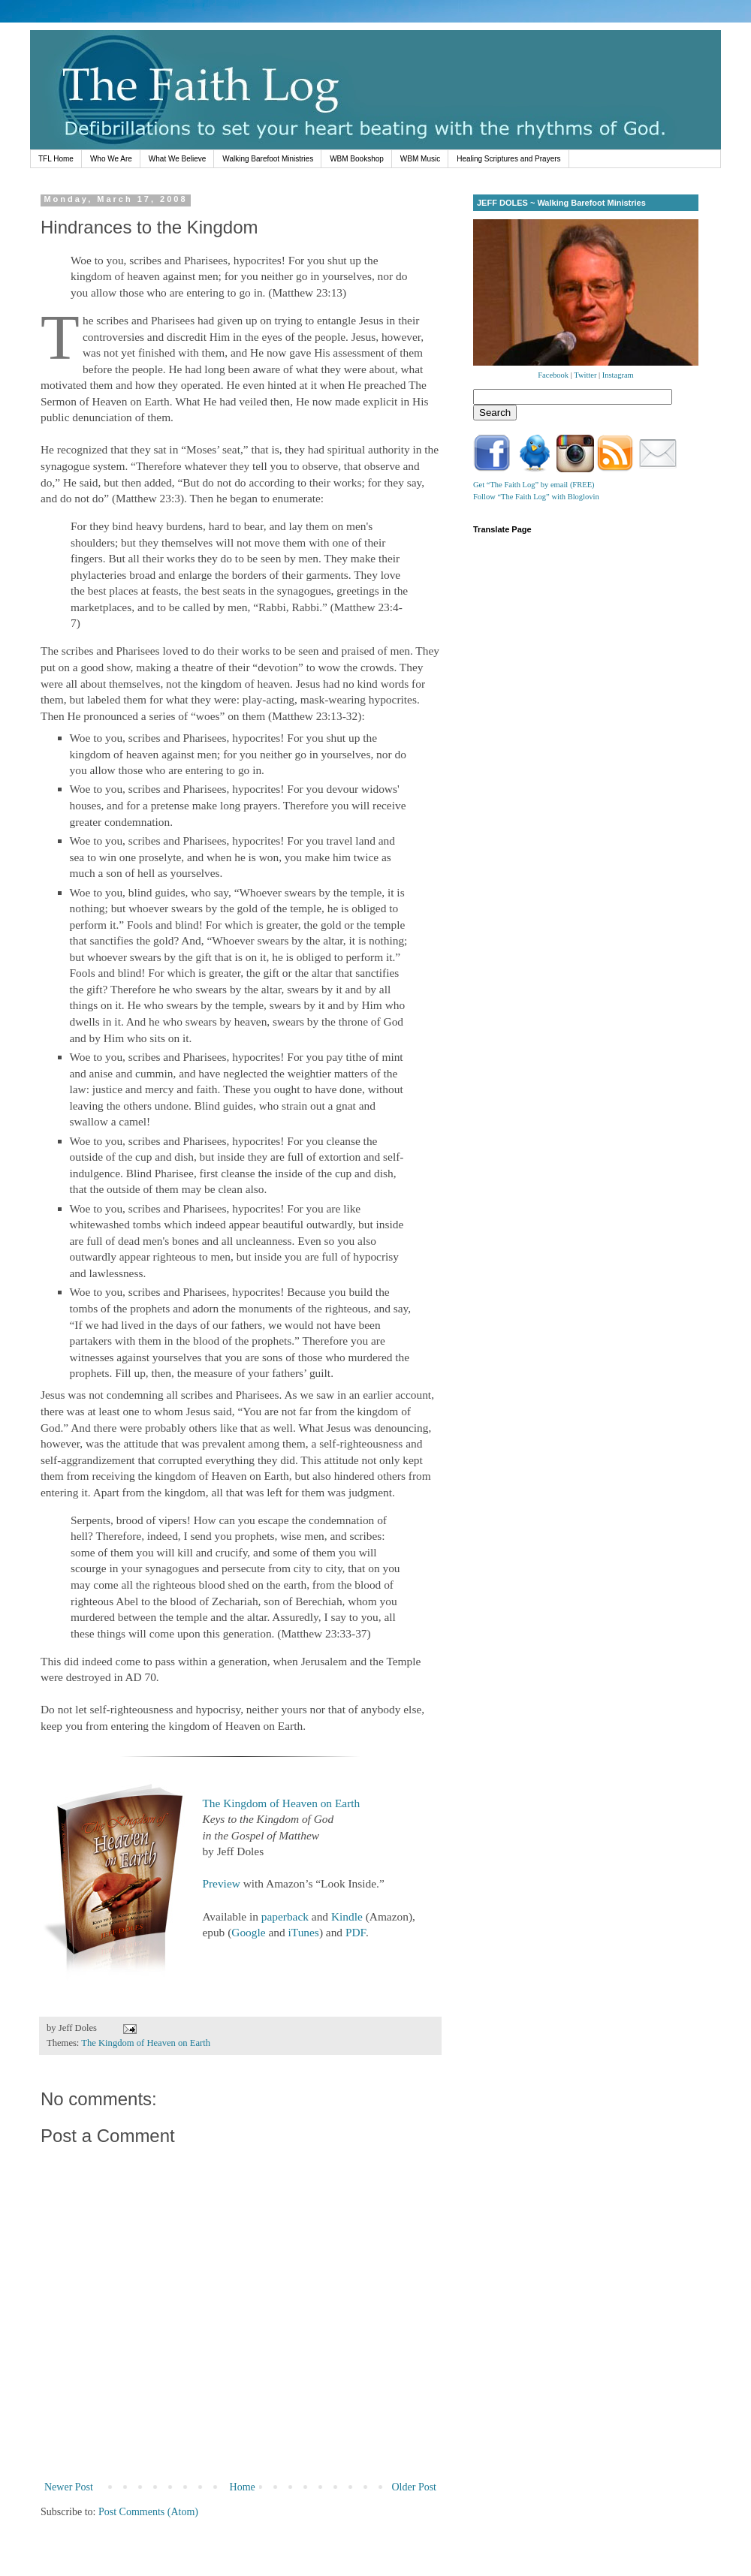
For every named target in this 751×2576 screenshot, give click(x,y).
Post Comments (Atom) (148, 2511)
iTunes (303, 1932)
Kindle (347, 1916)
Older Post (414, 2487)
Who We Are (111, 159)
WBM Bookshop (357, 159)
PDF (355, 1932)
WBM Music (420, 159)
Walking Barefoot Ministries (267, 159)
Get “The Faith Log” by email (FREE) (534, 485)
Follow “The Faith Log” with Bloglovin (536, 497)
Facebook (553, 375)
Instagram (618, 375)
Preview (221, 1883)
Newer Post (68, 2487)
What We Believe (178, 159)
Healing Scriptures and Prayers (508, 159)
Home (242, 2487)
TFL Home (56, 159)
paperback (285, 1916)
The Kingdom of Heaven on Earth (281, 1803)
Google (248, 1932)
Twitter (585, 375)
